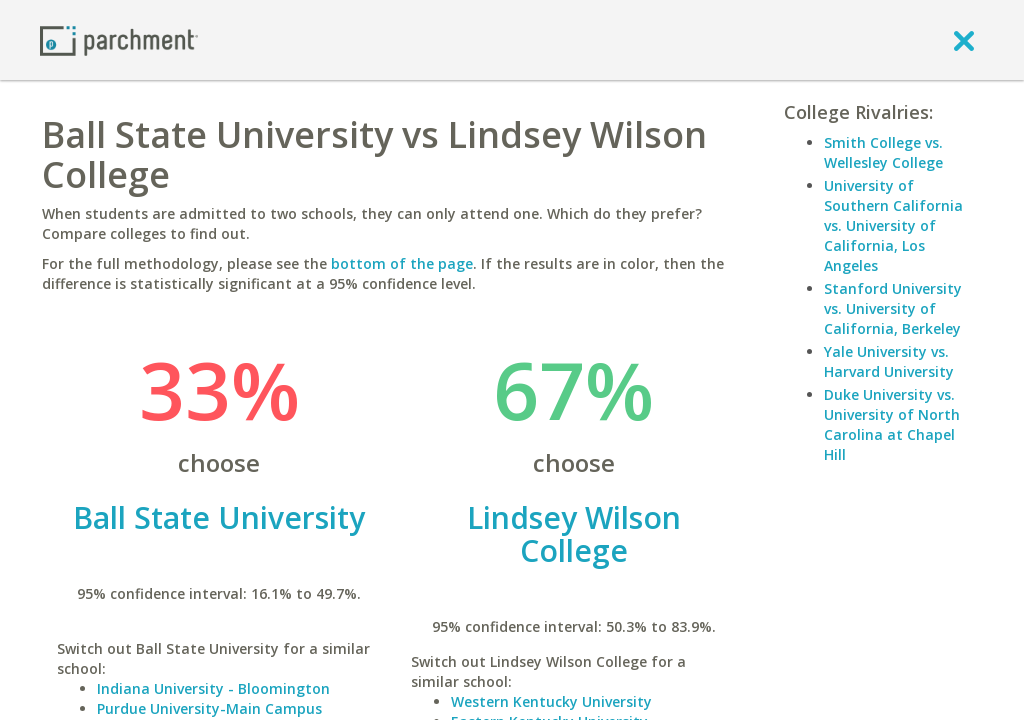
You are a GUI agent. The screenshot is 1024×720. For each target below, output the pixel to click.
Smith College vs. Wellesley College (883, 152)
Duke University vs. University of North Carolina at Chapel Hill (892, 424)
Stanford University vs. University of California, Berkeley (893, 308)
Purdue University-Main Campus (209, 708)
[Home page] (119, 39)
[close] (964, 40)
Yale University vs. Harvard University (889, 361)
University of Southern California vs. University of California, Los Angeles (893, 225)
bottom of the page (402, 263)
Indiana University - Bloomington (213, 688)
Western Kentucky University (551, 701)
